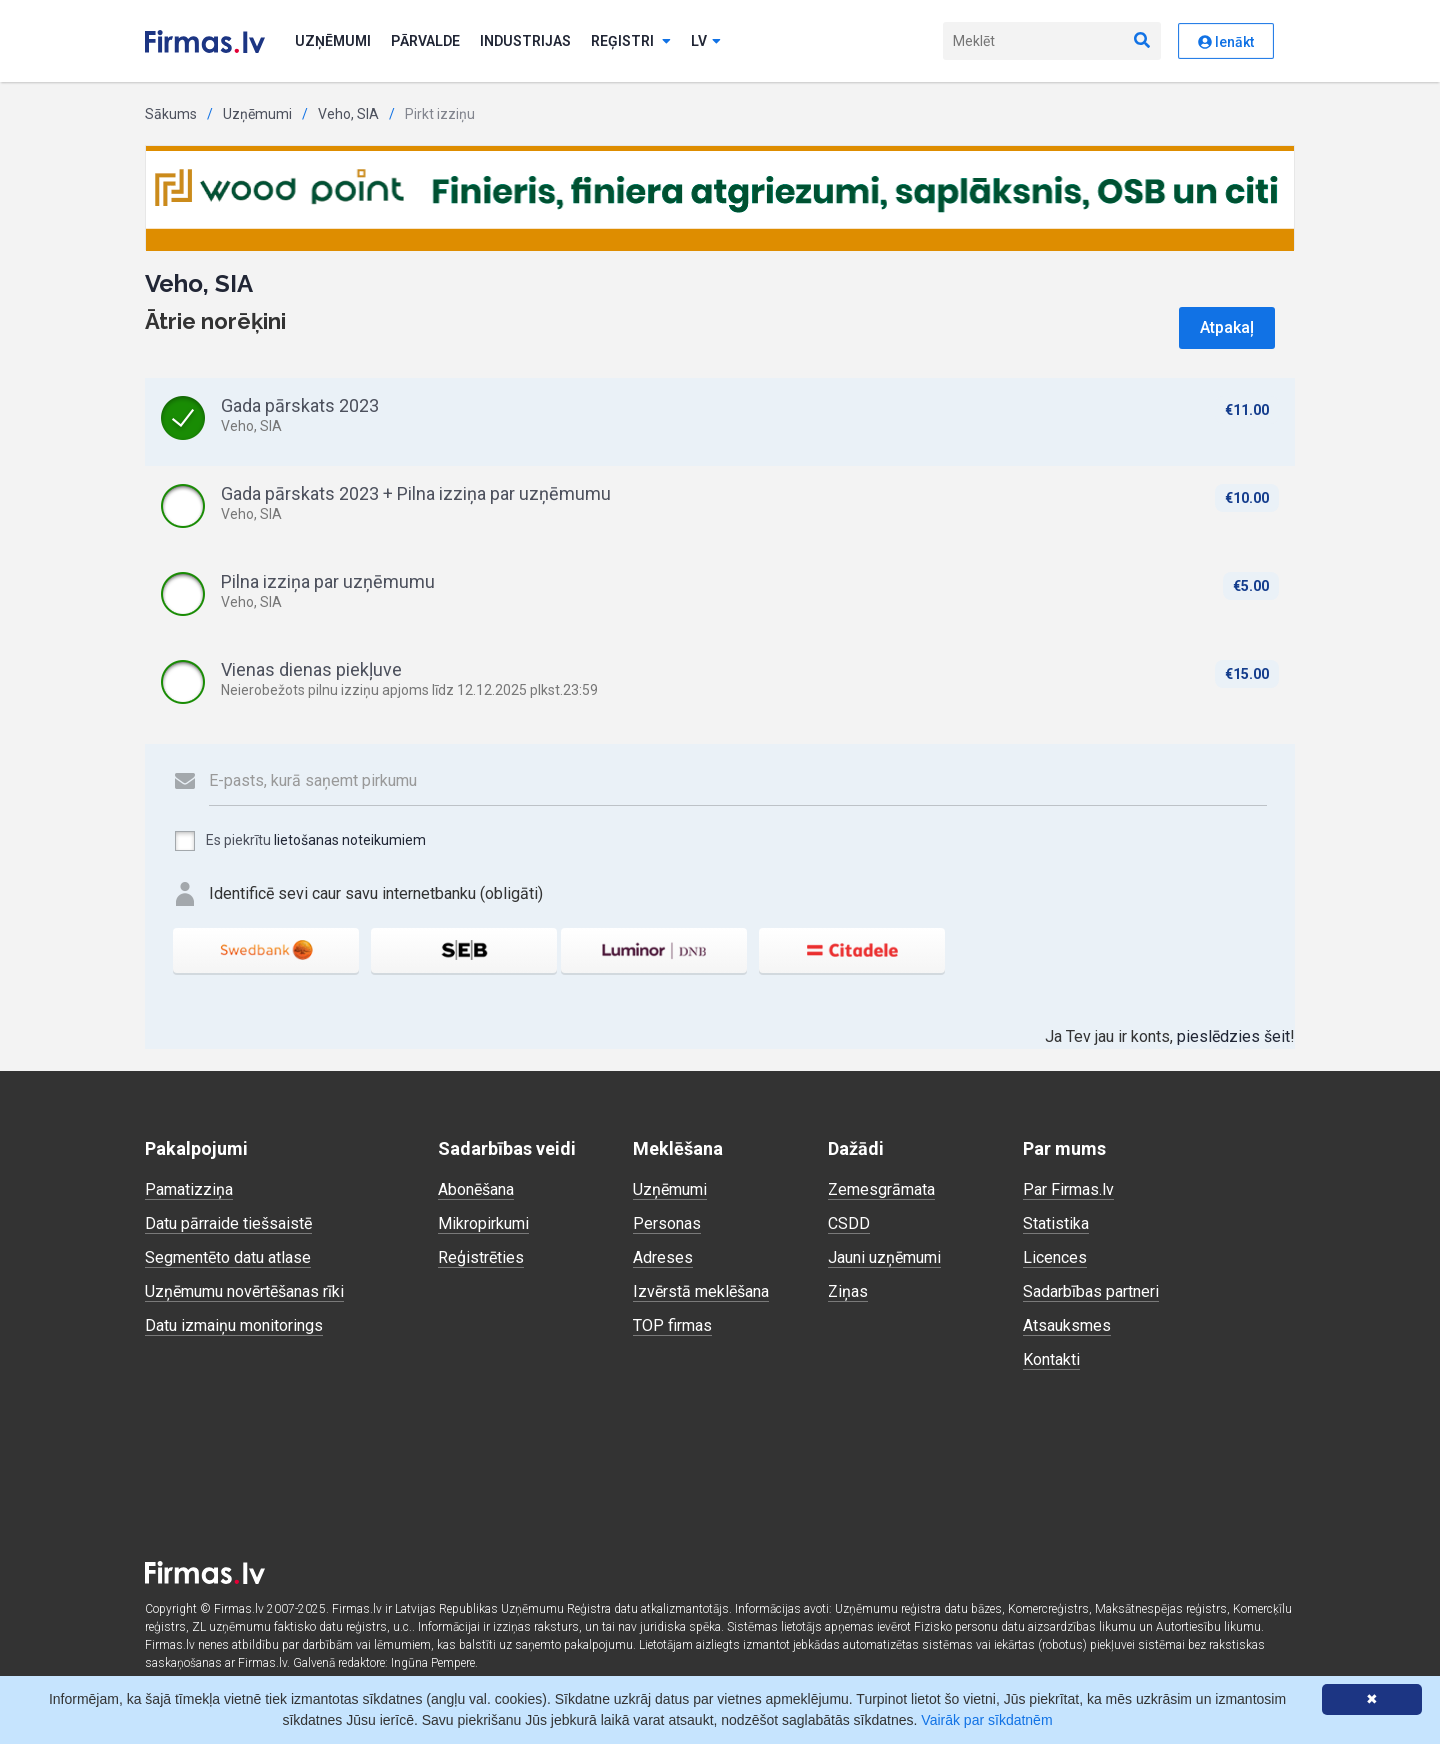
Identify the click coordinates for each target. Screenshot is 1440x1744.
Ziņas (848, 1291)
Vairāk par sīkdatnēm (986, 1720)
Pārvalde (425, 41)
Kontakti (1051, 1359)
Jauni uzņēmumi (884, 1257)
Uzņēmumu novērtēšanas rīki (244, 1291)
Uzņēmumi (333, 41)
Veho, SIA (348, 114)
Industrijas (525, 41)
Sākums (171, 114)
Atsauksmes (1067, 1325)
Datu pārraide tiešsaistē (228, 1223)
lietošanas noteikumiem (350, 840)
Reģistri (631, 41)
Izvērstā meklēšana (701, 1291)
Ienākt (1226, 42)
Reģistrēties (481, 1257)
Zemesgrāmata (881, 1189)
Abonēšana (476, 1189)
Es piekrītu (299, 841)
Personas (667, 1223)
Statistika (1056, 1223)
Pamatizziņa (189, 1189)
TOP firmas (672, 1325)
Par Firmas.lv (1068, 1189)
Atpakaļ (1227, 327)
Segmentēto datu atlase (228, 1257)
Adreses (663, 1257)
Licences (1055, 1257)
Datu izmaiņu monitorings (234, 1325)
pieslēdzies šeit (1233, 1036)
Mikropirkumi (483, 1223)
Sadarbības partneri (1091, 1291)
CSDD (849, 1223)
